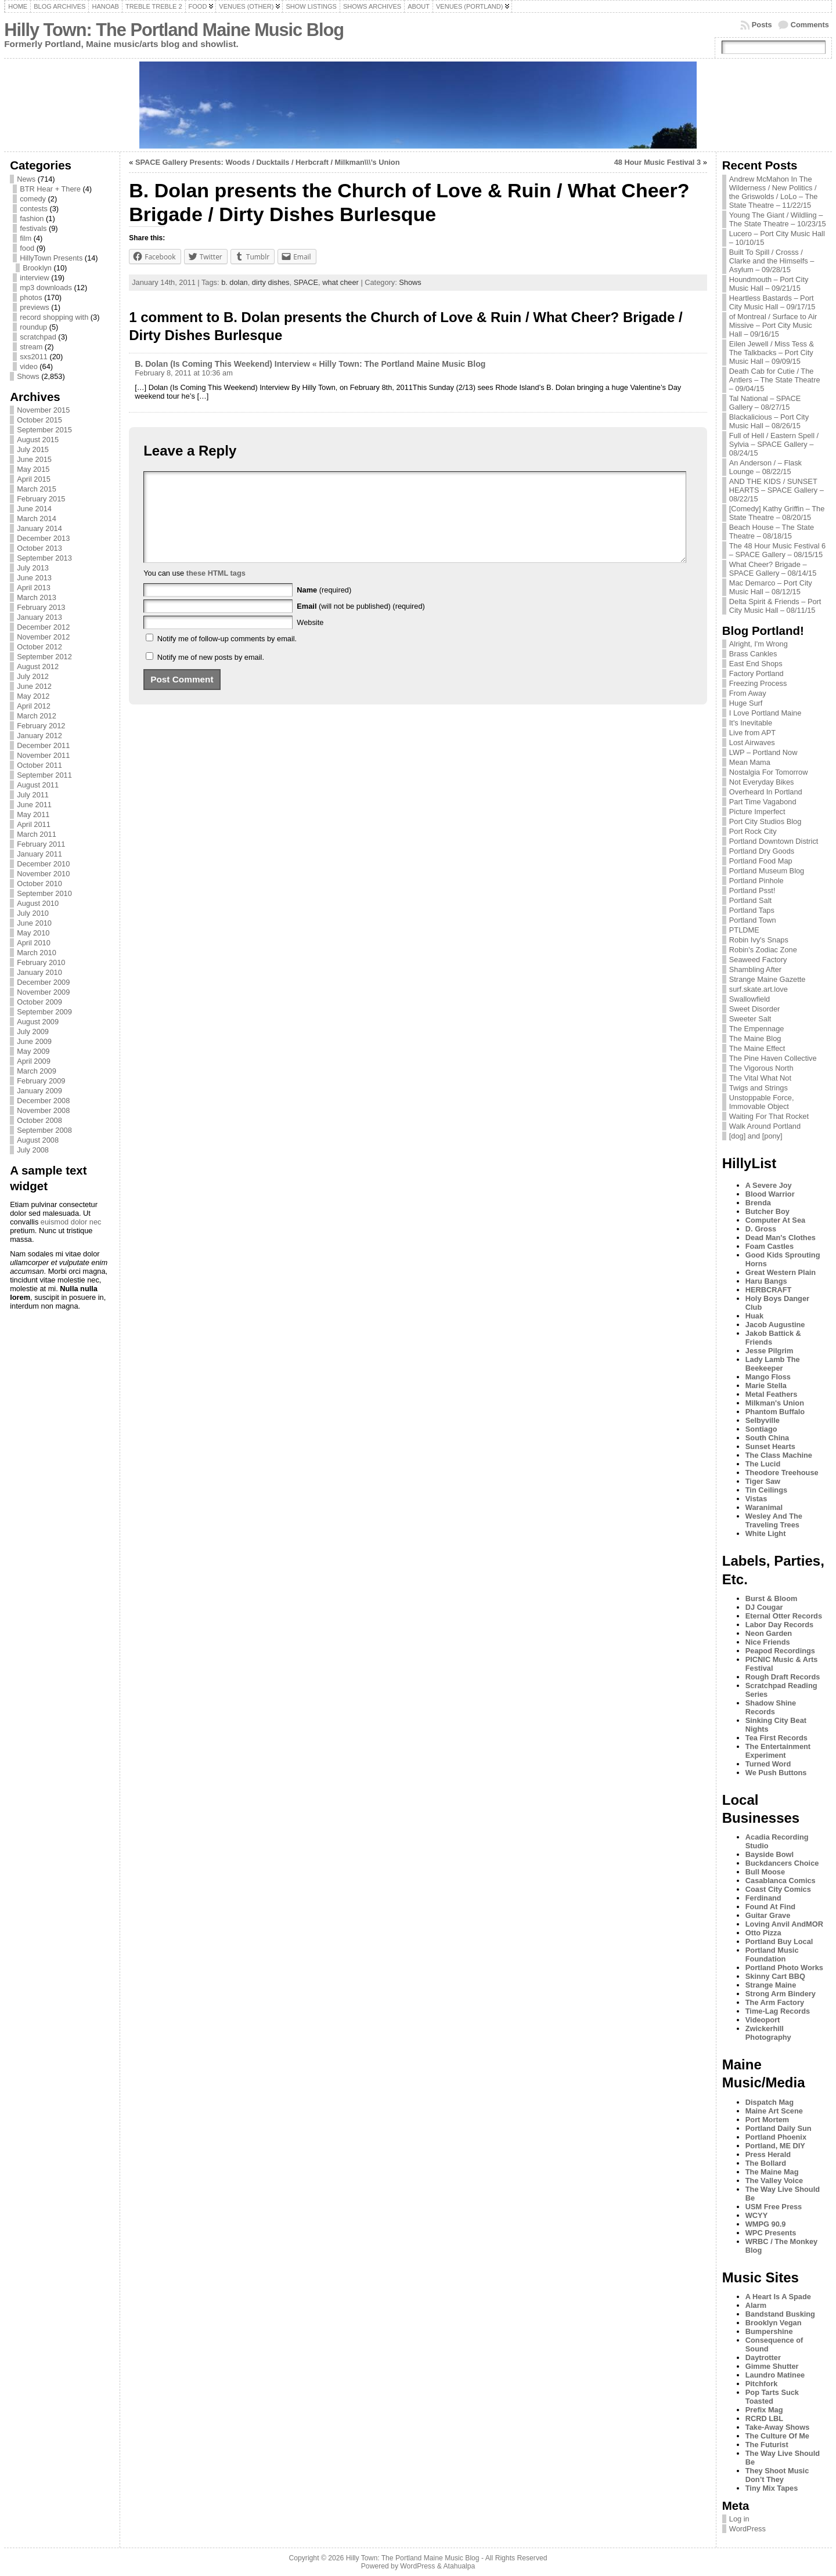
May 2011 (33, 814)
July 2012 (33, 676)
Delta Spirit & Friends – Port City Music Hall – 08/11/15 (775, 606)
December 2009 (43, 982)
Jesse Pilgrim (769, 1350)
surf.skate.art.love (758, 989)
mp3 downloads (46, 287)
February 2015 (41, 498)
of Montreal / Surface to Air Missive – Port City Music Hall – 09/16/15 (773, 325)
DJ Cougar (764, 1607)
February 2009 (41, 1080)
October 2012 (39, 646)
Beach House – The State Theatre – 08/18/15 (771, 531)
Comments (810, 24)
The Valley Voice (774, 2180)
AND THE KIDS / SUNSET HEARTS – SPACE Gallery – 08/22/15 (776, 490)
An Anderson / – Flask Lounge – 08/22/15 (765, 467)
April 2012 (34, 706)
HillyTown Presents (51, 258)
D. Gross (760, 1228)
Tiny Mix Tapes (771, 2488)
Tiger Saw (762, 1481)
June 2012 (34, 686)
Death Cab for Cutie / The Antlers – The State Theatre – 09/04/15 (774, 380)
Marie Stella (766, 1385)
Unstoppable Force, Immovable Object (761, 1102)
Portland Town (752, 920)
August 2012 (38, 666)
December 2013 (43, 538)
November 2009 (43, 992)
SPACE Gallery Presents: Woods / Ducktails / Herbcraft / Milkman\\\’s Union (267, 162)
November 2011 (43, 755)
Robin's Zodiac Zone (763, 949)
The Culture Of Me (777, 2436)
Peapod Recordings (780, 1650)
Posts (762, 24)
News (26, 179)
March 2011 (36, 834)
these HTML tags (216, 590)
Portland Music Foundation (772, 1954)
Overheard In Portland (765, 791)
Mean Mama (749, 762)
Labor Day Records (779, 1624)
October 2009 (39, 1002)
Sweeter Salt (750, 1018)
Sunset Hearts (770, 1446)
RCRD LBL (764, 2418)
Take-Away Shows (777, 2427)
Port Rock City (753, 831)
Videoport (762, 2019)
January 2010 (39, 972)
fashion (32, 218)
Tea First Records (776, 1737)
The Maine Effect (757, 1048)
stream (31, 346)
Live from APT (752, 732)
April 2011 (34, 824)
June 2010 (34, 923)
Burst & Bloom (771, 1598)
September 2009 (44, 1011)
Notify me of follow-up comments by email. (227, 656)
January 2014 (39, 528)
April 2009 (34, 1061)
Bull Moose (765, 1871)
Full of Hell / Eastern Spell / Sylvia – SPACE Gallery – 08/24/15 (774, 444)
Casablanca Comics (780, 1880)
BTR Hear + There (50, 189)
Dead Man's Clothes (780, 1237)
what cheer (340, 282)
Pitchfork (761, 2383)
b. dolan (234, 282)
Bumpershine (769, 2331)
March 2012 (36, 715)
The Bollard (765, 2163)
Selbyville (762, 1420)
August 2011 (38, 785)
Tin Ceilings (766, 1490)
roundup (33, 327)
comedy (33, 198)
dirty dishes (271, 282)
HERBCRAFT (768, 1289)
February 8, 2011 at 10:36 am (184, 372)
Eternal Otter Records (783, 1616)
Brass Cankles (753, 653)
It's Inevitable (750, 722)
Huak (754, 1316)
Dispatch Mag (769, 2102)
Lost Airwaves (752, 742)
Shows (28, 376)
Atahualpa (459, 2566)
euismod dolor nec (71, 1221)
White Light (765, 1533)
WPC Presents (770, 2232)
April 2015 (34, 479)
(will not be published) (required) (361, 623)
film (25, 238)
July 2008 (33, 1150)
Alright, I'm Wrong (758, 644)
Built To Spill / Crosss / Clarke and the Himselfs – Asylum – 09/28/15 (772, 261)
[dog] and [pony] (756, 1136)
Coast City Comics (778, 1889)
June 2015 (34, 459)
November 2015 (43, 410)
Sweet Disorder (754, 1009)
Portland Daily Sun (778, 2128)
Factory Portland (756, 673)
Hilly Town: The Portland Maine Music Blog (174, 30)
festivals (33, 228)
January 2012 (39, 735)
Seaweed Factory (758, 959)
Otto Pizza (763, 1932)
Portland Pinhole (756, 880)
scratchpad (38, 337)
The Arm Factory (774, 2002)
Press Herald (768, 2154)
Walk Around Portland (765, 1126)
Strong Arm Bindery (780, 1993)
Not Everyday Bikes (761, 782)
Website (310, 639)
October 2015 (39, 420)
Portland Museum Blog (766, 870)
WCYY (756, 2215)
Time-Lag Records (777, 2011)
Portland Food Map (760, 861)
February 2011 (41, 844)
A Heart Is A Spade (778, 2296)
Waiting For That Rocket (769, 1116)
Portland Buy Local (779, 1941)
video (29, 366)
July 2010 (33, 913)
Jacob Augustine (775, 1324)
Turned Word (768, 1764)
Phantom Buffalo (775, 1411)
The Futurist (766, 2444)
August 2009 (38, 1021)
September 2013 (44, 558)
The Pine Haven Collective (773, 1058)
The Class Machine (778, 1455)
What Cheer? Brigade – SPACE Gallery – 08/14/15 (773, 568)
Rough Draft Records (782, 1676)
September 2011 (44, 775)
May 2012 (33, 696)
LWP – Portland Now (763, 752)
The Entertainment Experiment (777, 1751)
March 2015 (36, 489)
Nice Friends (767, 1642)
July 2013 (33, 567)
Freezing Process (758, 683)
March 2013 (36, 597)
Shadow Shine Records (770, 1707)
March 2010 (36, 952)
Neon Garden (768, 1633)
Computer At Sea (775, 1220)
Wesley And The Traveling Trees (773, 1520)
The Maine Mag (772, 2171)
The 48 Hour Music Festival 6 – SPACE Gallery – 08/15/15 (777, 550)
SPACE (306, 282)
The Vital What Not (760, 1078)
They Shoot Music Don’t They (777, 2475)
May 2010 (33, 932)
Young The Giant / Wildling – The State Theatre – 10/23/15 (777, 219)
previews (34, 307)
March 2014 (36, 518)
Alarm (755, 2305)
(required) (324, 607)
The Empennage (756, 1028)
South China (767, 1437)
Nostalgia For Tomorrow (768, 772)
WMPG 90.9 (765, 2224)
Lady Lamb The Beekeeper (772, 1363)
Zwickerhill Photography (768, 2033)
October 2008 (39, 1120)
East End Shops (756, 663)
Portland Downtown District (774, 841)
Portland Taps (751, 910)
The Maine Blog (755, 1038)
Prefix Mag (764, 2409)
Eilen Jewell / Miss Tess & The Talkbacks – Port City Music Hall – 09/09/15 (771, 352)
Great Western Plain (780, 1272)
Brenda (758, 1202)
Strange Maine (770, 1985)
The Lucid (762, 1463)
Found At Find (770, 1906)
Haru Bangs (766, 1281)
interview (34, 277)
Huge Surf (746, 703)
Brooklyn (37, 267)
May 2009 (33, 1051)
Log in (739, 2518)
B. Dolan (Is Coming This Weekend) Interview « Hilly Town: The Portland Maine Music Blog (310, 363)
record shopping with (54, 317)
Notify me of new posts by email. (210, 674)
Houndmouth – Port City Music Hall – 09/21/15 (769, 283)
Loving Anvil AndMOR (784, 1924)
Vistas (756, 1498)
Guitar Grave (768, 1915)
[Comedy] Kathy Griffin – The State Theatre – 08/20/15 (777, 513)
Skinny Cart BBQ (775, 1976)
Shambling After (755, 969)
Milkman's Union (774, 1403)
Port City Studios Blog (765, 821)
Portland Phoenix (775, 2137)
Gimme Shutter (772, 2366)
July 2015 (33, 449)
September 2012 (44, 656)
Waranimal (764, 1507)
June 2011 (34, 804)
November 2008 (43, 1110)
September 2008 (44, 1130)
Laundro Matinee (775, 2375)
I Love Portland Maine (765, 713)
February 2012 (41, 725)
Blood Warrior (770, 1194)
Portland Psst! (752, 890)
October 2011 (39, 765)
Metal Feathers (771, 1394)
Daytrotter (763, 2357)
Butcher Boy (767, 1211)
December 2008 (43, 1100)
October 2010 (39, 883)
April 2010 (34, 942)
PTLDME (744, 930)
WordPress (747, 2528)
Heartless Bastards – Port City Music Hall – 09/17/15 (772, 302)
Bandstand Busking (780, 2314)
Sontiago (761, 1429)
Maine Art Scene (774, 2111)
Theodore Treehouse (782, 1472)
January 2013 (39, 617)
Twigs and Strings (758, 1087)
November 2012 (43, 637)
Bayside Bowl (769, 1854)
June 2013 (34, 577)
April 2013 (34, 587)
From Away (747, 693)
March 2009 (36, 1071)
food (27, 248)
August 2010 (38, 903)
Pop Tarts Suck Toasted (772, 2396)
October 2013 (39, 548)
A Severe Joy (768, 1185)
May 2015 (33, 469)
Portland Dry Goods (761, 851)
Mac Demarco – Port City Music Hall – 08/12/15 (770, 587)
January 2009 (39, 1090)
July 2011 (33, 794)
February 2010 (41, 962)
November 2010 (43, 873)
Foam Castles (769, 1246)
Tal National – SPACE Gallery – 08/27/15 (765, 402)
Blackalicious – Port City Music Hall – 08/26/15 (769, 421)
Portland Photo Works (784, 1967)
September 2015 (44, 429)
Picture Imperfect (757, 811)
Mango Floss (768, 1376)
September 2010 (44, 893)
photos (31, 297)
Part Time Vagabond (763, 801)
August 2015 (38, 439)
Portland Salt (750, 900)
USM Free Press (773, 2206)
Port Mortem (767, 2119)
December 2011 (43, 745)
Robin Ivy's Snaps (758, 939)
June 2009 (34, 1041)
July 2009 (33, 1031)
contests (34, 208)
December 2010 (43, 863)
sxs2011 (34, 356)
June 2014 (34, 508)
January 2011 (39, 854)
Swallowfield (749, 999)
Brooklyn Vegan (773, 2322)
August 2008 (38, 1140)
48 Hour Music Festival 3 (657, 162)
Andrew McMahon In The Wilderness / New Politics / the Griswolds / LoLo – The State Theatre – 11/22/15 (773, 192)
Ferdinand (763, 1898)
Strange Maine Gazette (767, 979)
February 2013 (41, 607)
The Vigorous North (761, 1068)
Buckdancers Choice (782, 1863)
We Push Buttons (776, 1772)
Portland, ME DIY (775, 2145)
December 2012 (43, 627)
